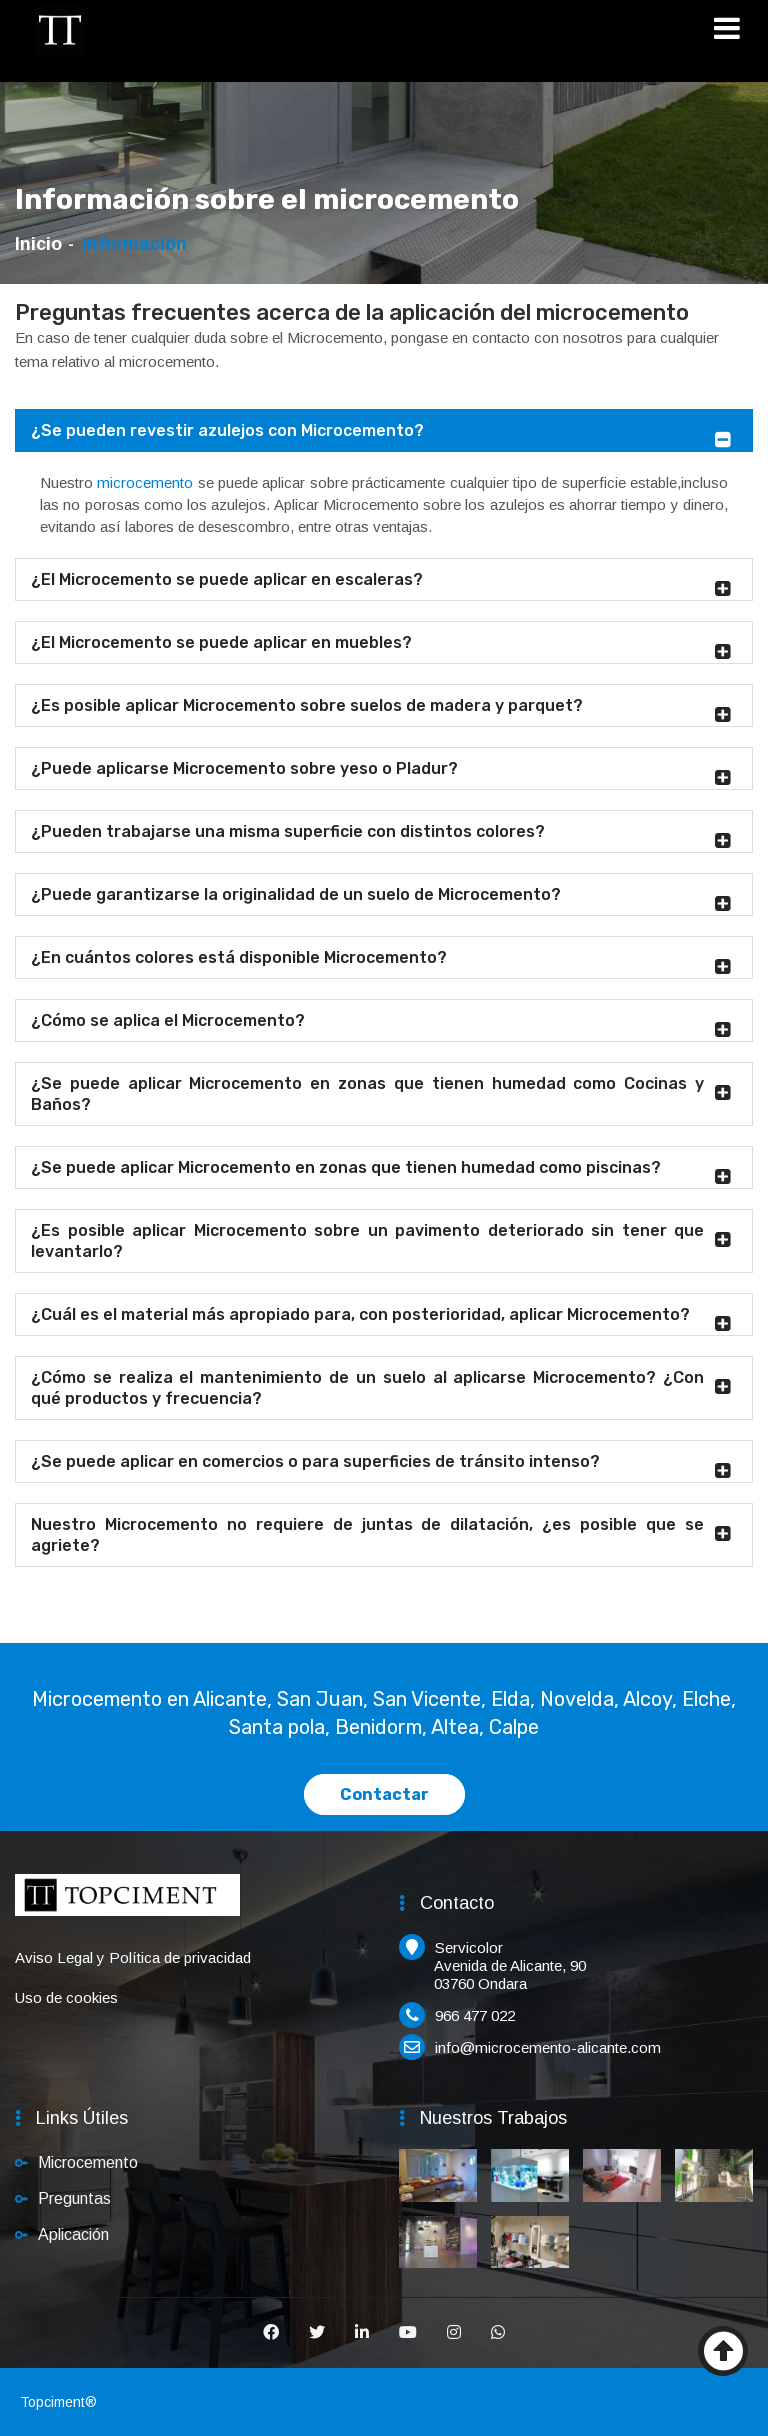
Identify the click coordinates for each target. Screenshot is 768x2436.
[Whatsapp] (498, 2333)
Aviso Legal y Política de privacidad (133, 1957)
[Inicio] (60, 29)
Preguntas (74, 2198)
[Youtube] (408, 2333)
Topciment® (58, 2402)
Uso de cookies (66, 1997)
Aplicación (73, 2234)
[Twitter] (317, 2333)
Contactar (384, 1794)
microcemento (145, 482)
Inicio (38, 244)
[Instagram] (454, 2333)
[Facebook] (271, 2333)
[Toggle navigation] (733, 31)
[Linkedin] (362, 2333)
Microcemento (88, 2162)
